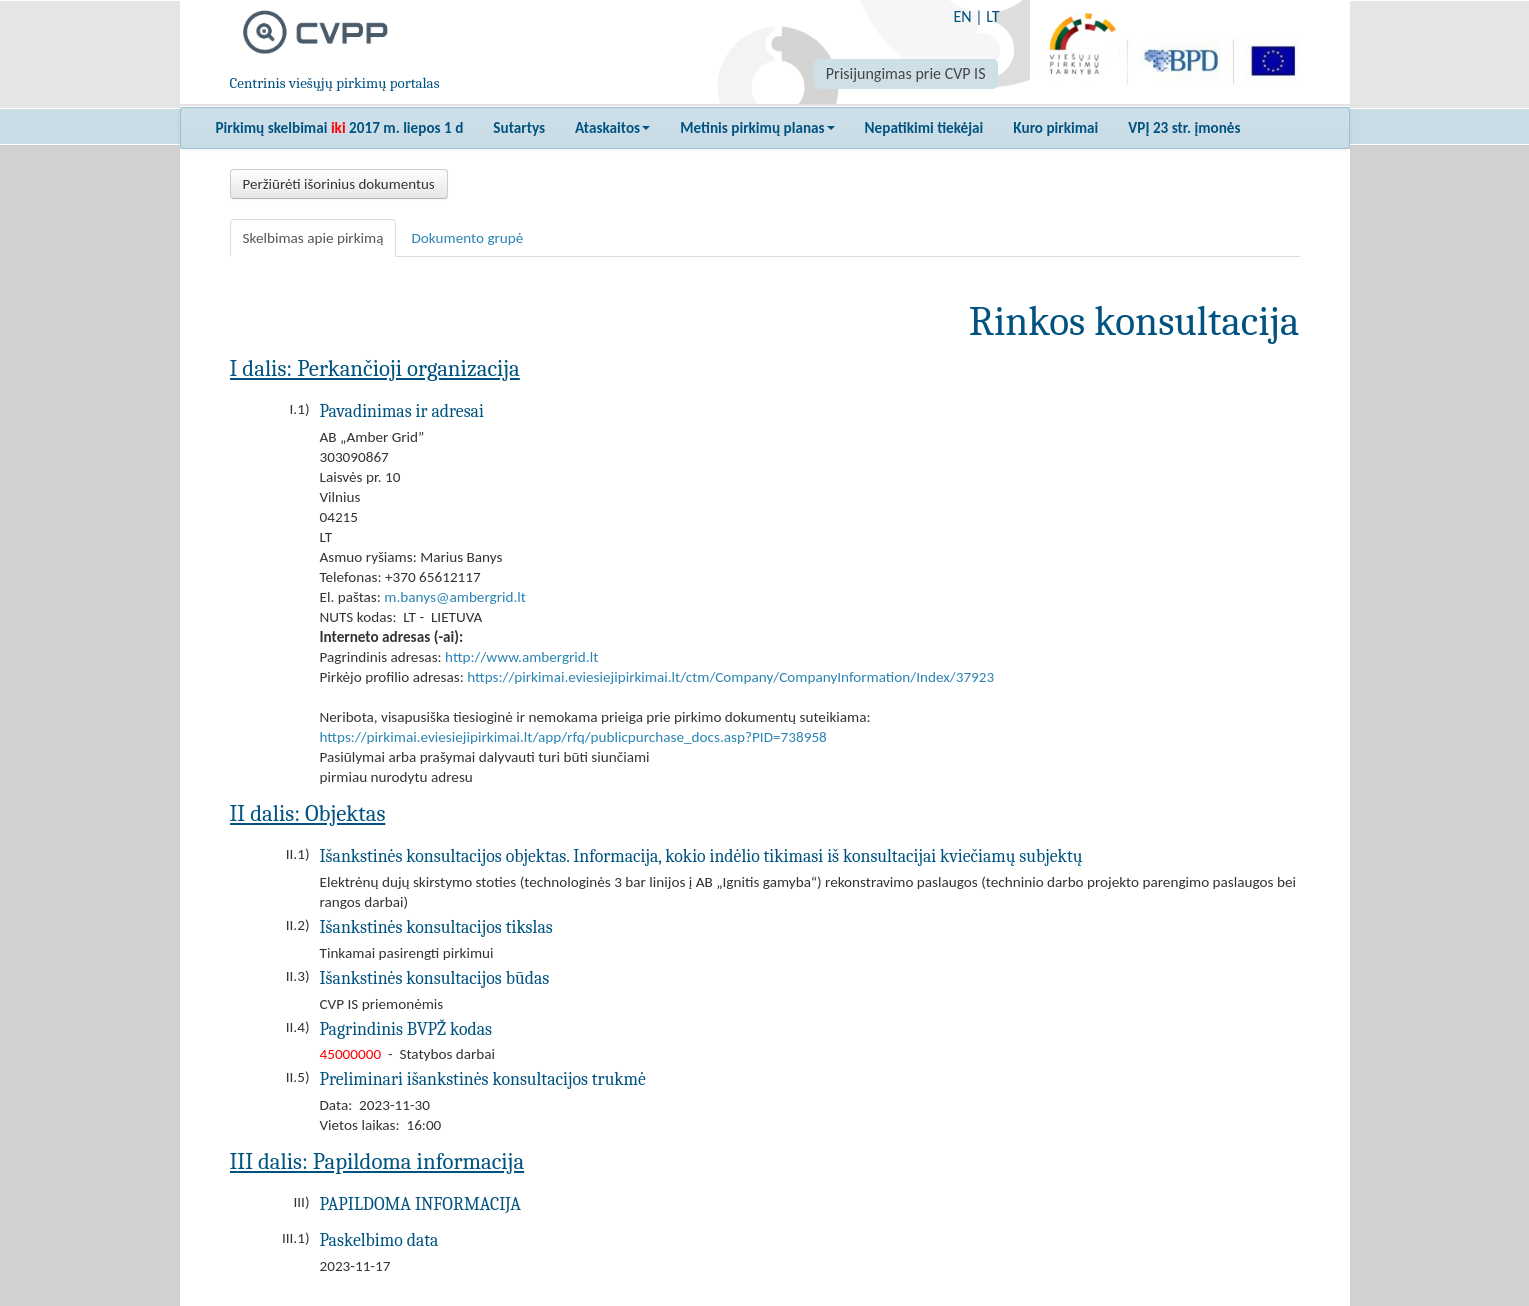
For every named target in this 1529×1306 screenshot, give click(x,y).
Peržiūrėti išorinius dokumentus (339, 184)
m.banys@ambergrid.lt (455, 597)
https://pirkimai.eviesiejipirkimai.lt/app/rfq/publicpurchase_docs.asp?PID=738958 (573, 737)
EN (962, 16)
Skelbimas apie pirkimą (313, 238)
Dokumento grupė (467, 238)
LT (992, 16)
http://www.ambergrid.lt (521, 657)
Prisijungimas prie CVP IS (906, 73)
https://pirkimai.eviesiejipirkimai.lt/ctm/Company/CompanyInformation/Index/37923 (730, 677)
